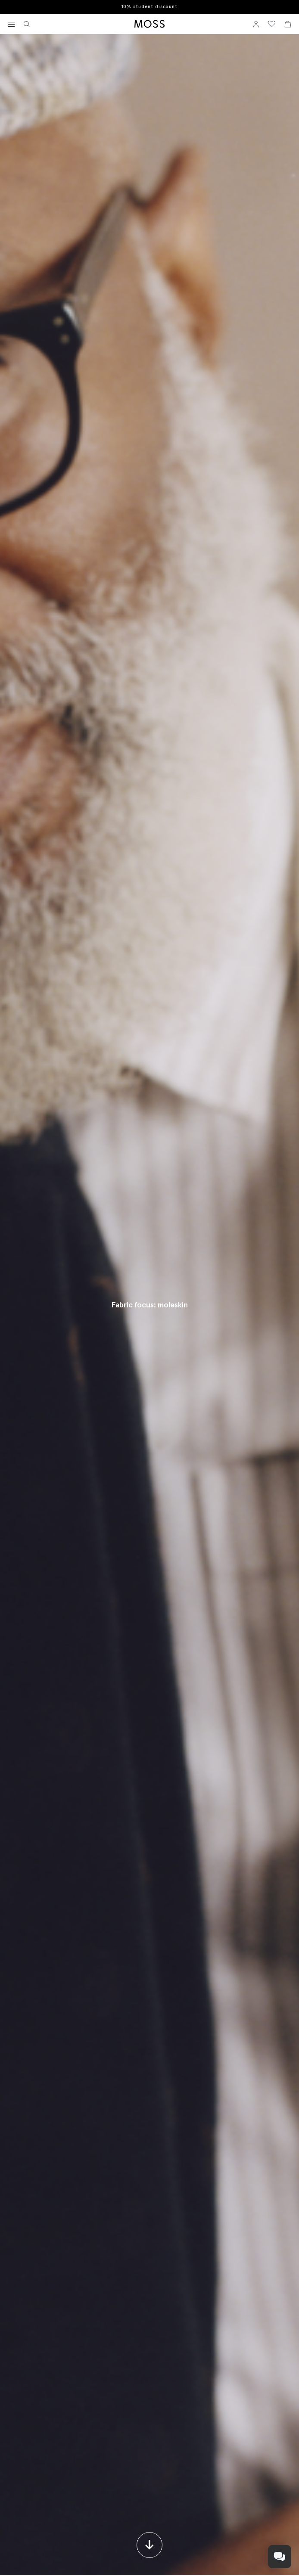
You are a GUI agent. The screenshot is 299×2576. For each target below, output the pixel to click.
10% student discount (149, 6)
